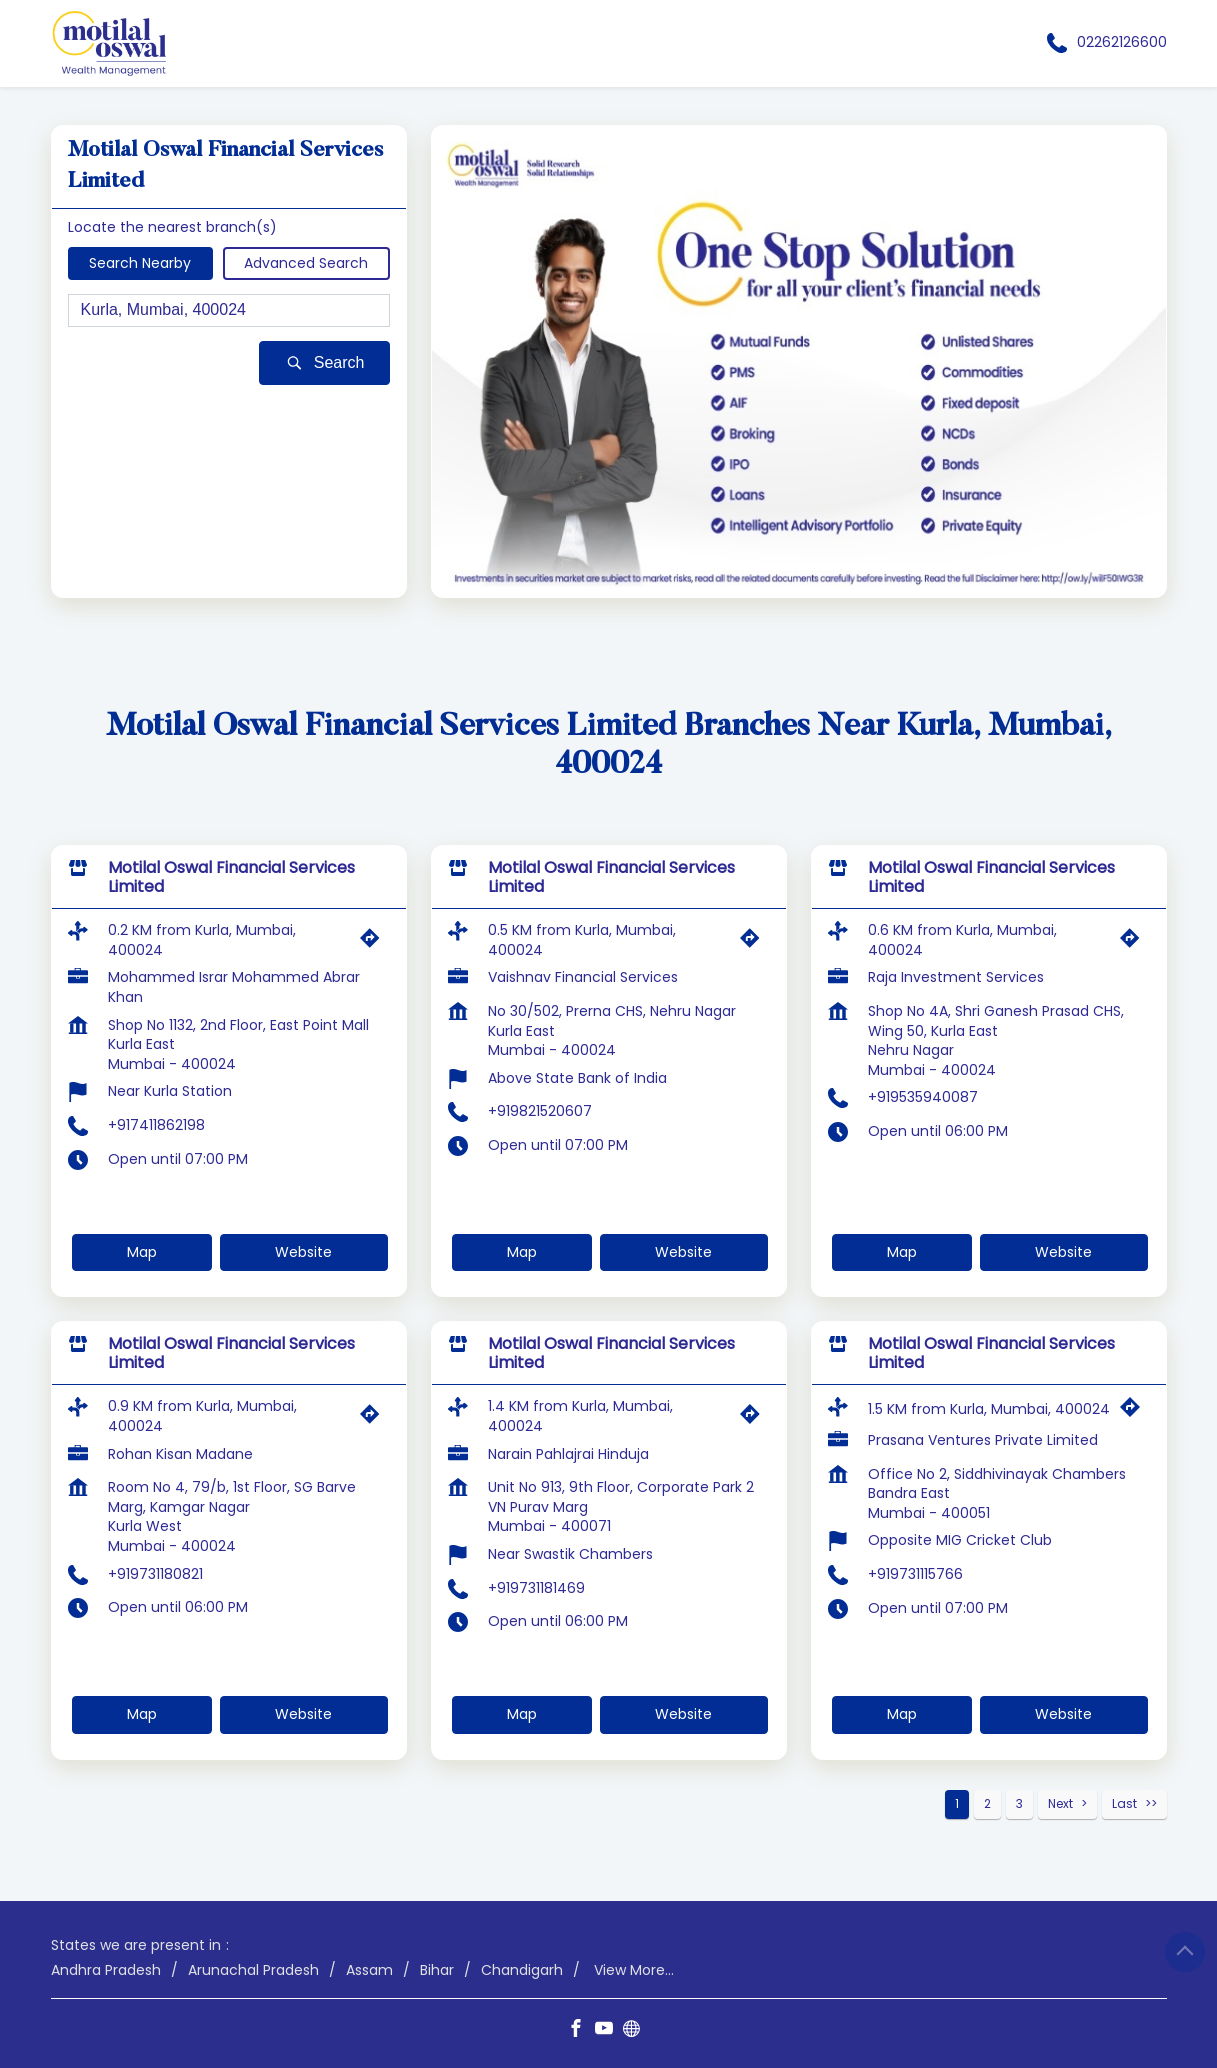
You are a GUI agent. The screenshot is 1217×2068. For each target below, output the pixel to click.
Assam (369, 1969)
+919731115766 (915, 1574)
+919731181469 (536, 1588)
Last (1124, 1803)
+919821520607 (540, 1111)
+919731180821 (155, 1574)
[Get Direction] (374, 943)
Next (1060, 1803)
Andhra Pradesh (106, 1969)
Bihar (437, 1969)
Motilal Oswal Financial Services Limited (231, 877)
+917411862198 (156, 1125)
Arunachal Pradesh (253, 1969)
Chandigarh (522, 1969)
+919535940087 (923, 1097)
